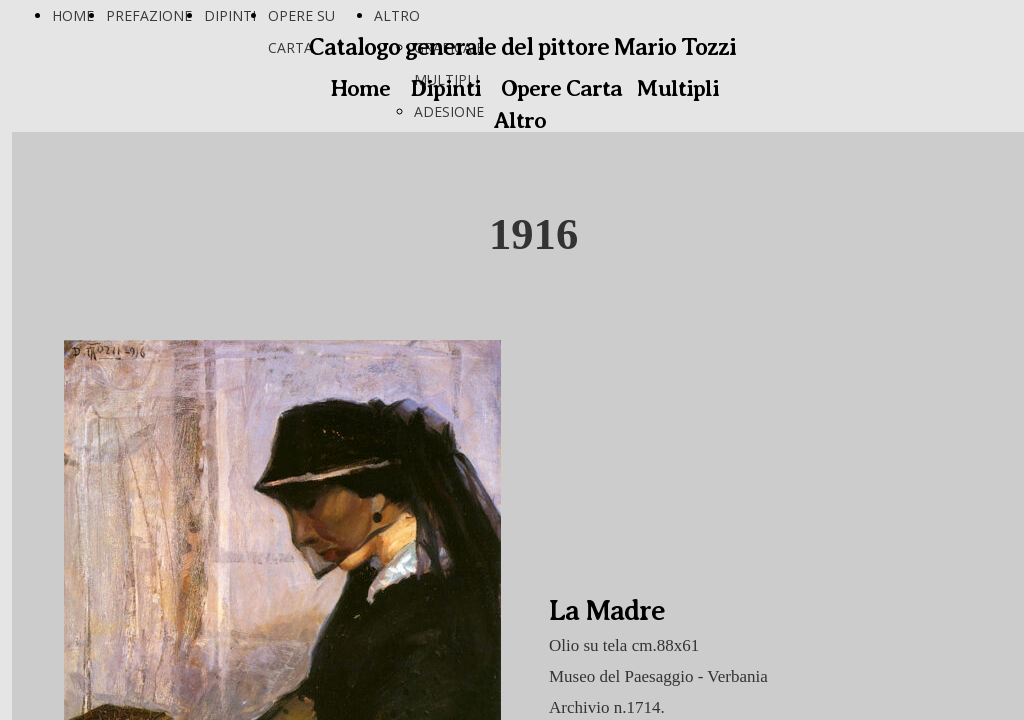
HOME (73, 15)
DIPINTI (230, 15)
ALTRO (397, 15)
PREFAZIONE (149, 15)
